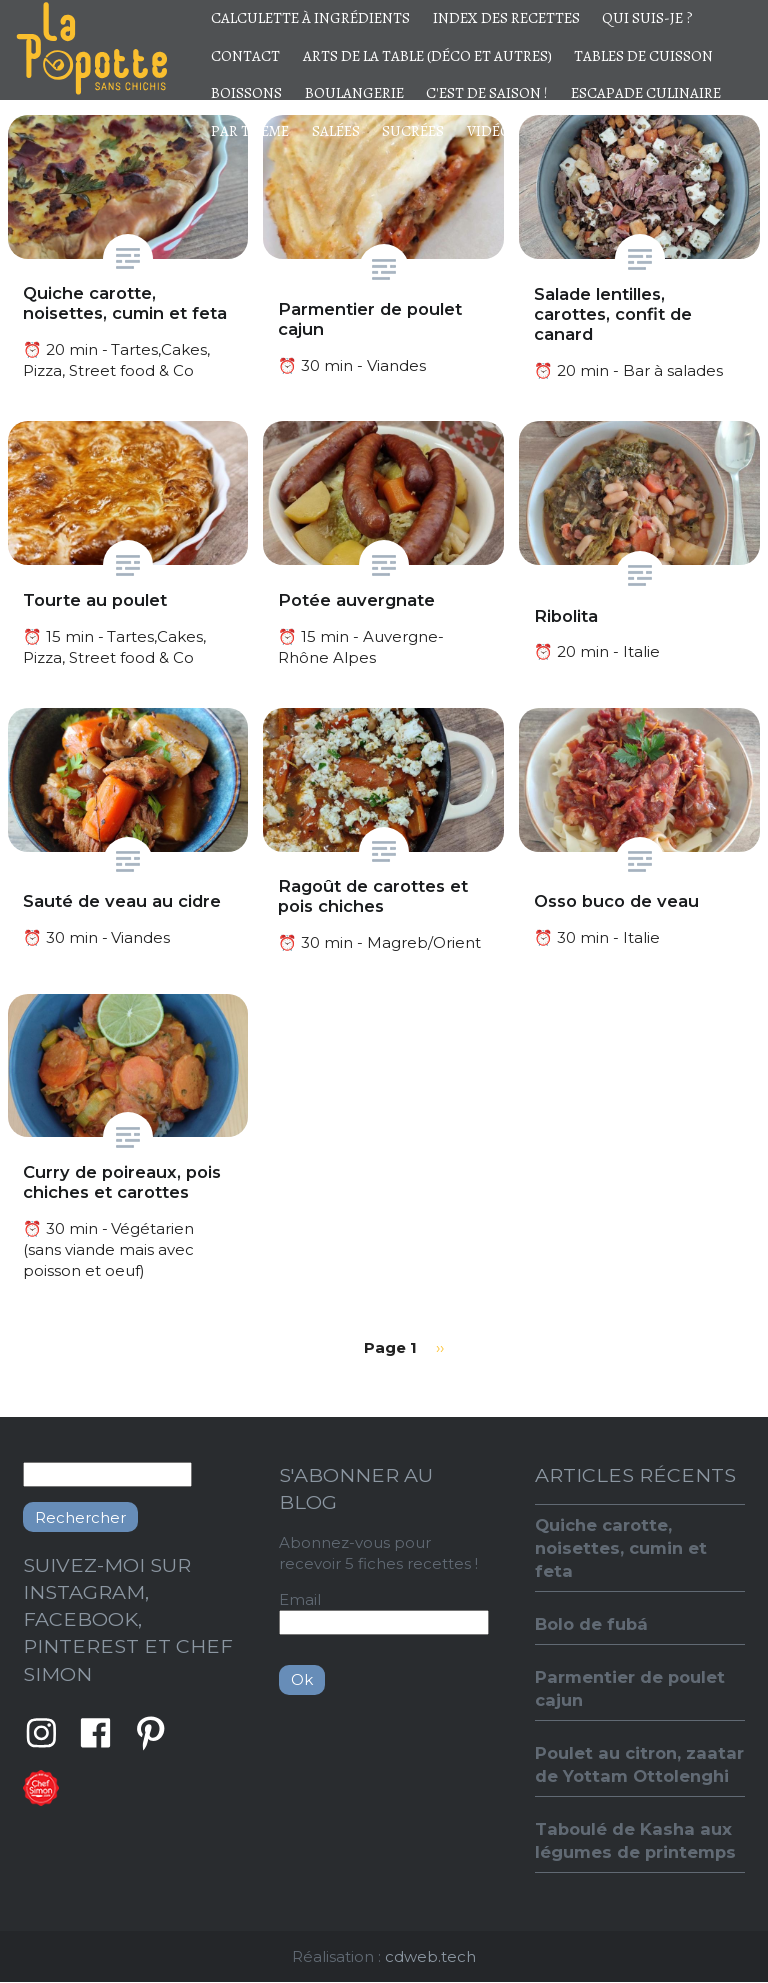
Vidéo (489, 131)
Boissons (246, 93)
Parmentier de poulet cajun (630, 1688)
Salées (336, 131)
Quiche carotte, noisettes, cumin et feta (621, 1548)
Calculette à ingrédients (310, 18)
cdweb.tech (430, 1956)
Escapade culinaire (646, 93)
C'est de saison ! (487, 93)
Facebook (96, 1733)
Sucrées (413, 131)
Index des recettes (506, 18)
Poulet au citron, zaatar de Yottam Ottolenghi (639, 1764)
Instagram (41, 1733)
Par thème (250, 131)
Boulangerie (354, 93)
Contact (245, 56)
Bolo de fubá (591, 1624)
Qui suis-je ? (647, 18)
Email (300, 1599)
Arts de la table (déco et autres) (427, 56)
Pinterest (151, 1733)
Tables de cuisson (643, 56)
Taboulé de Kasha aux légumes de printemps (635, 1840)
